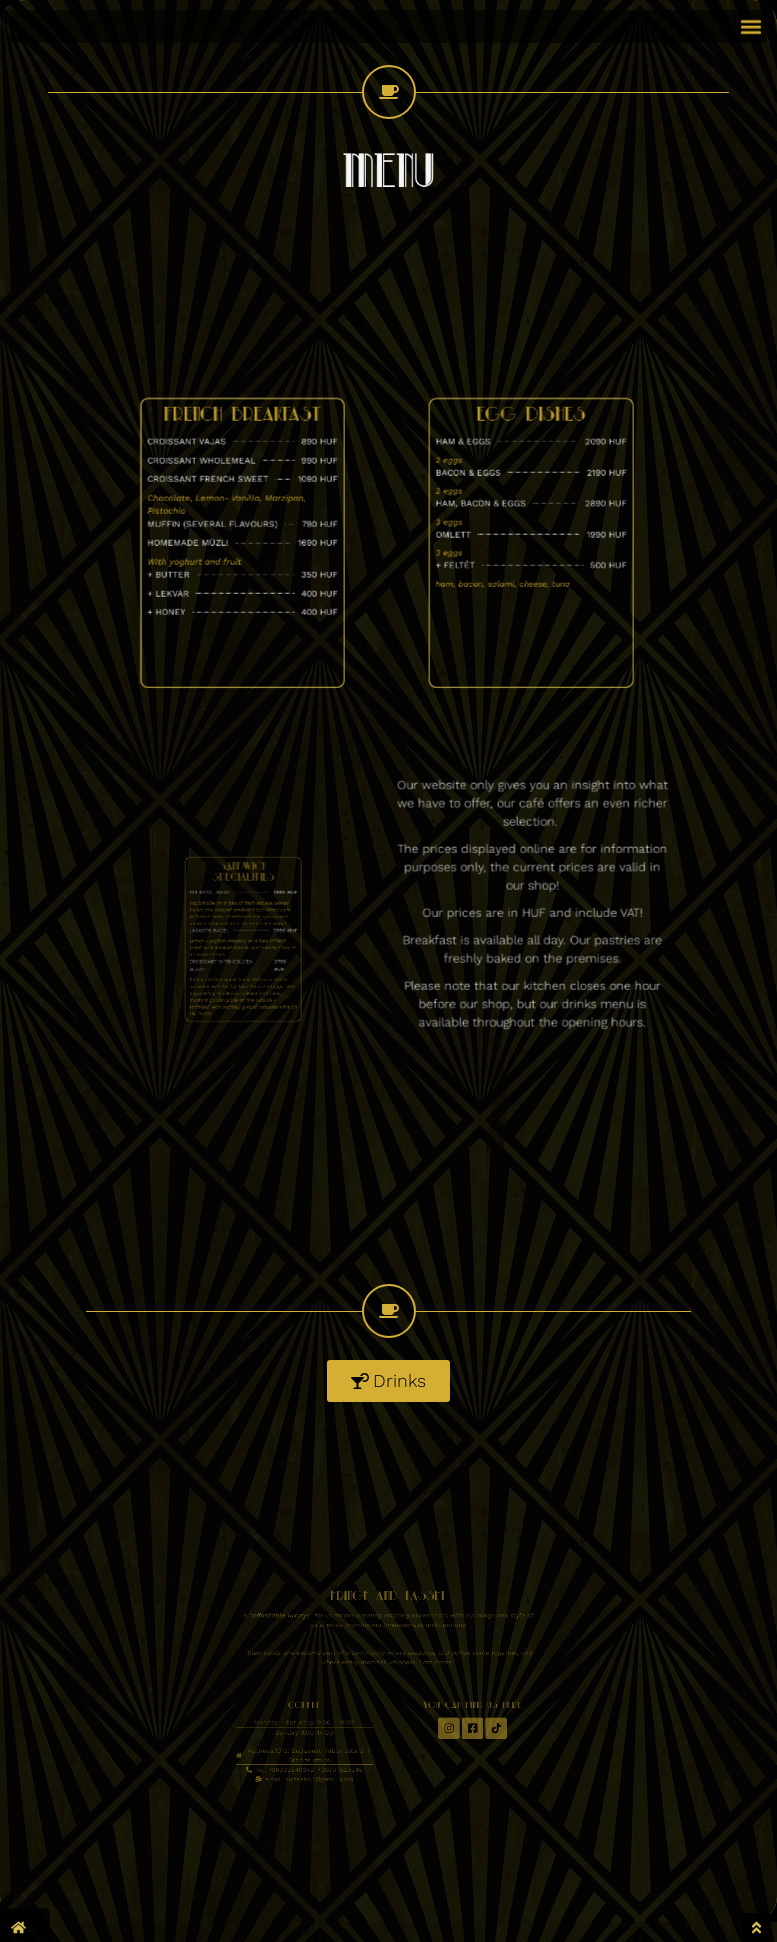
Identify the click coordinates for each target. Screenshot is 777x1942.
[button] (750, 22)
